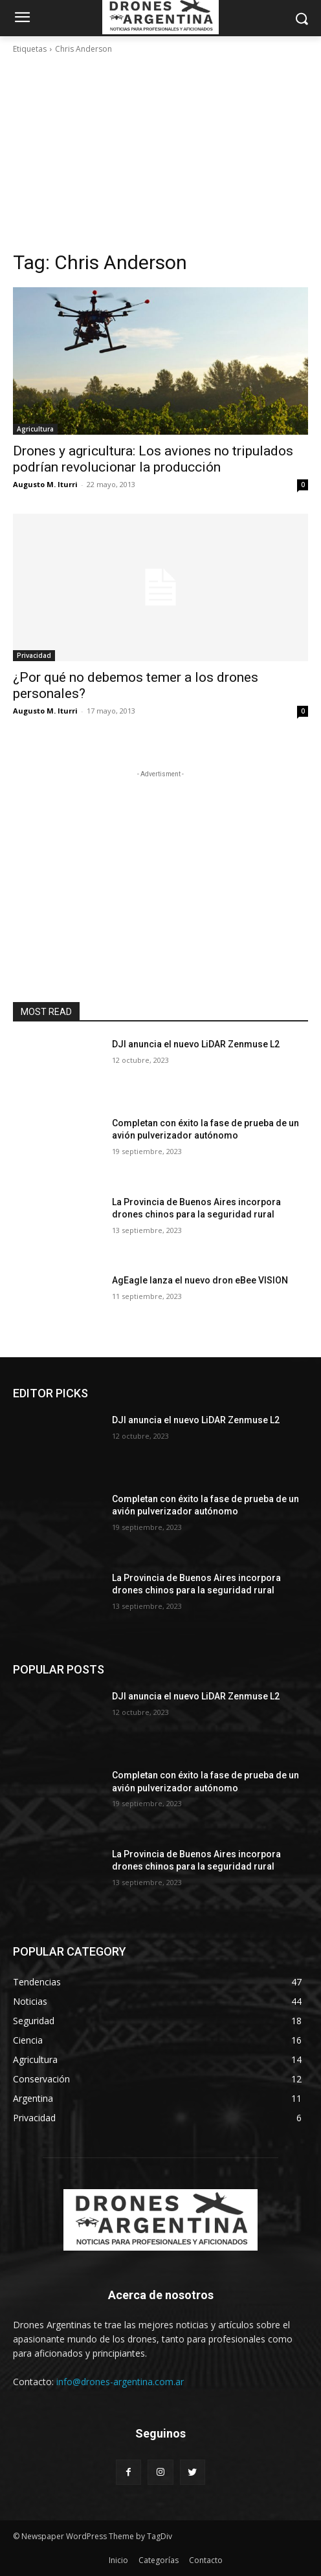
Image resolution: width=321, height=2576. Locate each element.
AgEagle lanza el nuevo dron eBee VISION (200, 1280)
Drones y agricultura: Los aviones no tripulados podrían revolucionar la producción (153, 459)
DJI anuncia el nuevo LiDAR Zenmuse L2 (196, 1044)
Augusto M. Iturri (45, 484)
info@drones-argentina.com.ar (120, 2381)
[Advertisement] (160, 152)
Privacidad (34, 655)
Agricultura (35, 428)
